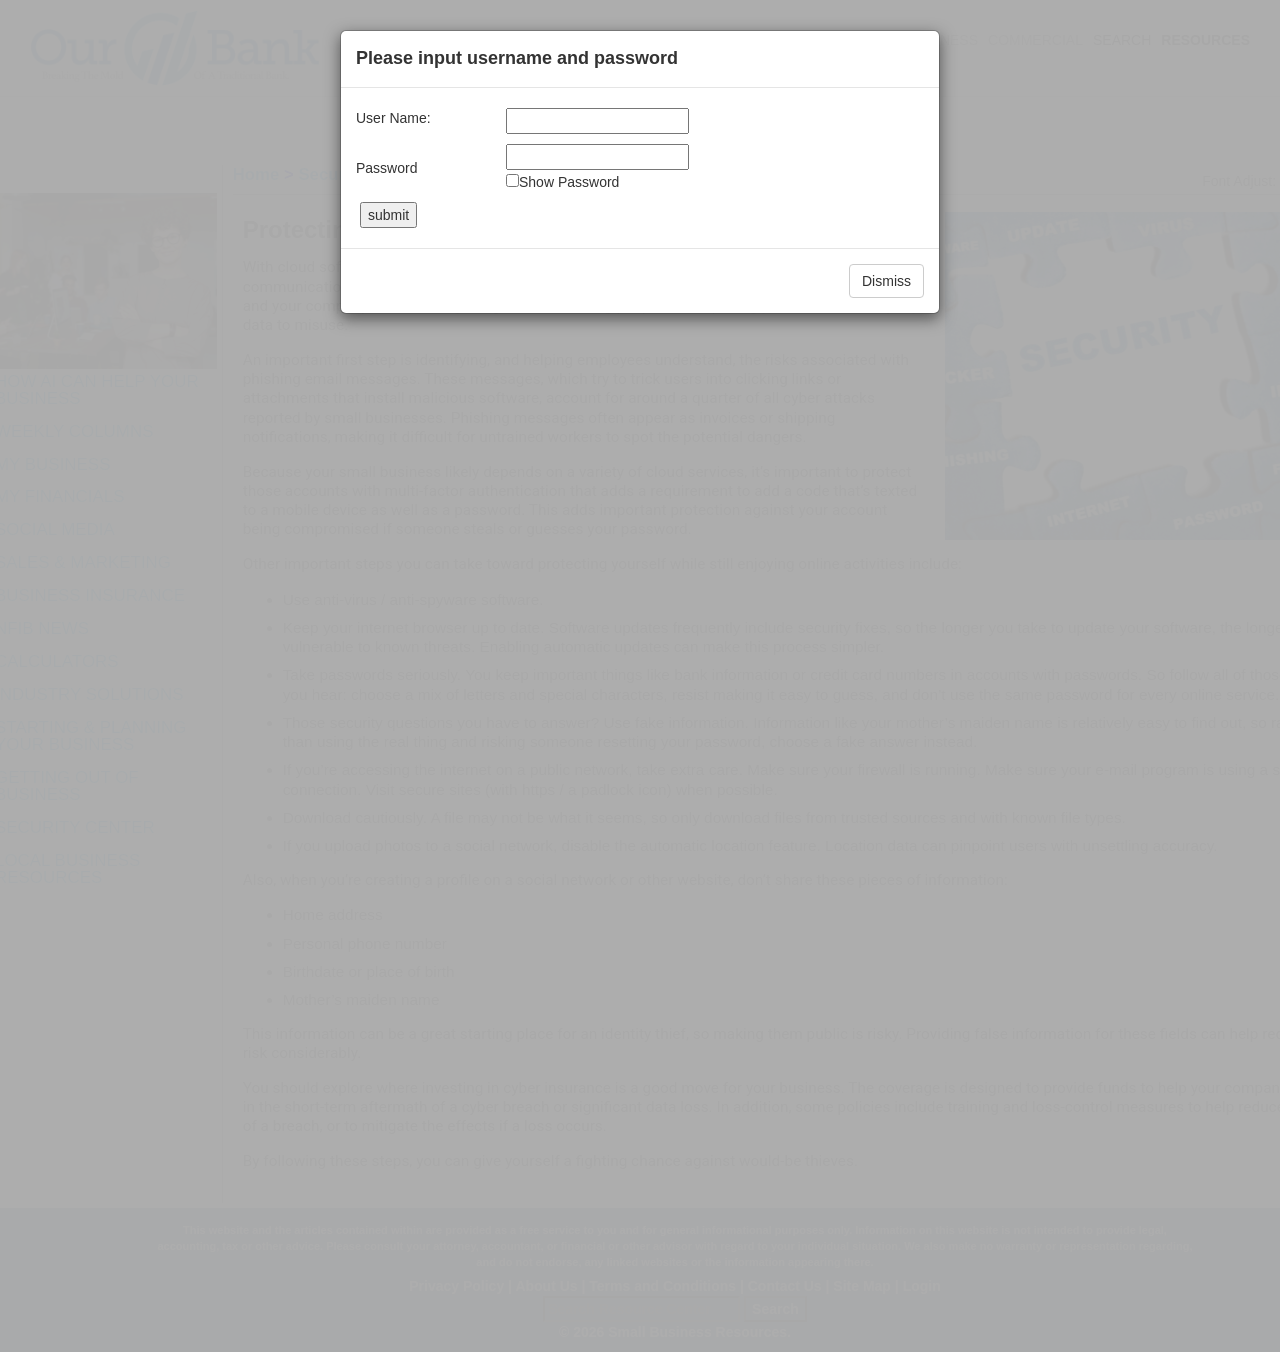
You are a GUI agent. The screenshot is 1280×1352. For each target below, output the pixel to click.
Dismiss (886, 281)
